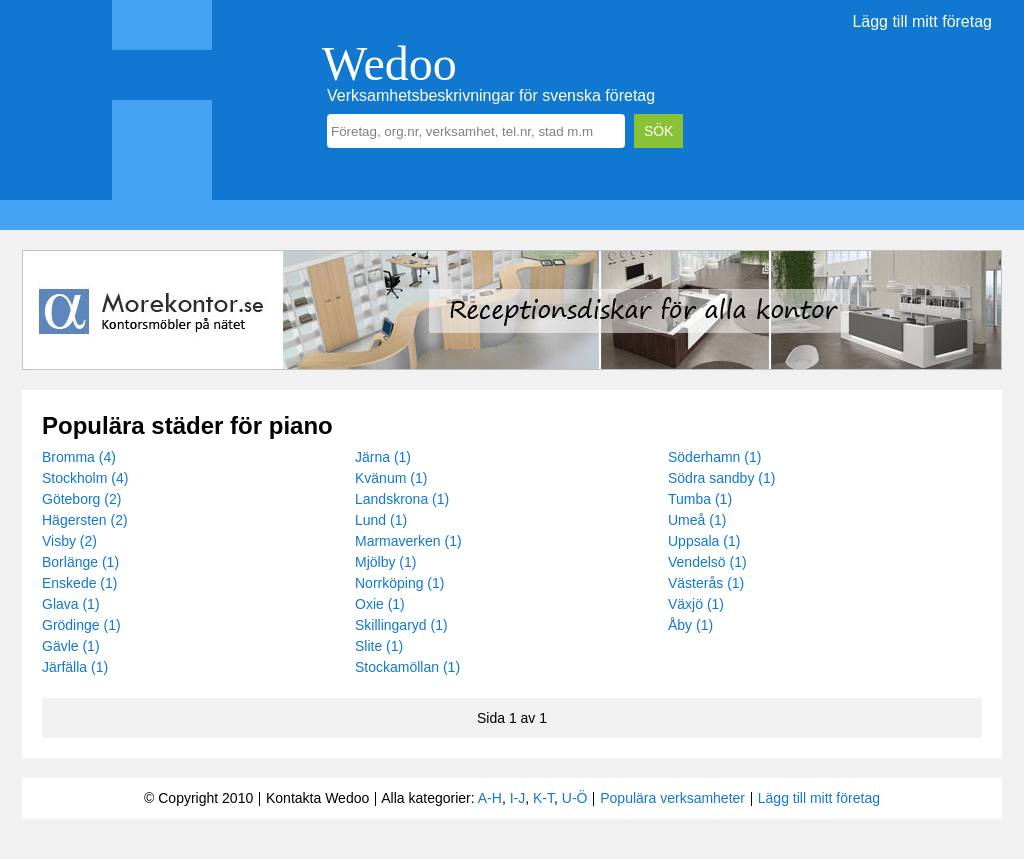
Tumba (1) (700, 499)
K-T (543, 798)
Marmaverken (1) (408, 541)
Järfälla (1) (75, 667)
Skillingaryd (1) (401, 625)
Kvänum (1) (391, 478)
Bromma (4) (79, 457)
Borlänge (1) (80, 562)
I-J (518, 798)
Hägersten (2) (85, 520)
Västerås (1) (706, 583)
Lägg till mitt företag (922, 21)
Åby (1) (690, 625)
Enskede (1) (79, 583)
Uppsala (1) (704, 541)
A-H (490, 798)
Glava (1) (71, 604)
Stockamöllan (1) (407, 667)
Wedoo (389, 63)
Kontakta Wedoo (317, 798)
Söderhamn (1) (714, 457)
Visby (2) (69, 541)
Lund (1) (381, 520)
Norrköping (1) (399, 583)
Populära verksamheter (672, 798)
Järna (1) (383, 457)
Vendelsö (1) (707, 562)
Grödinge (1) (81, 625)
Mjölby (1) (385, 562)
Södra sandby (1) (721, 478)
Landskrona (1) (402, 499)
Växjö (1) (696, 604)
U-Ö (575, 798)
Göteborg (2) (81, 499)
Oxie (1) (380, 604)
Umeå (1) (697, 520)
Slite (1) (379, 646)
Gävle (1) (71, 646)
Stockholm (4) (85, 478)
